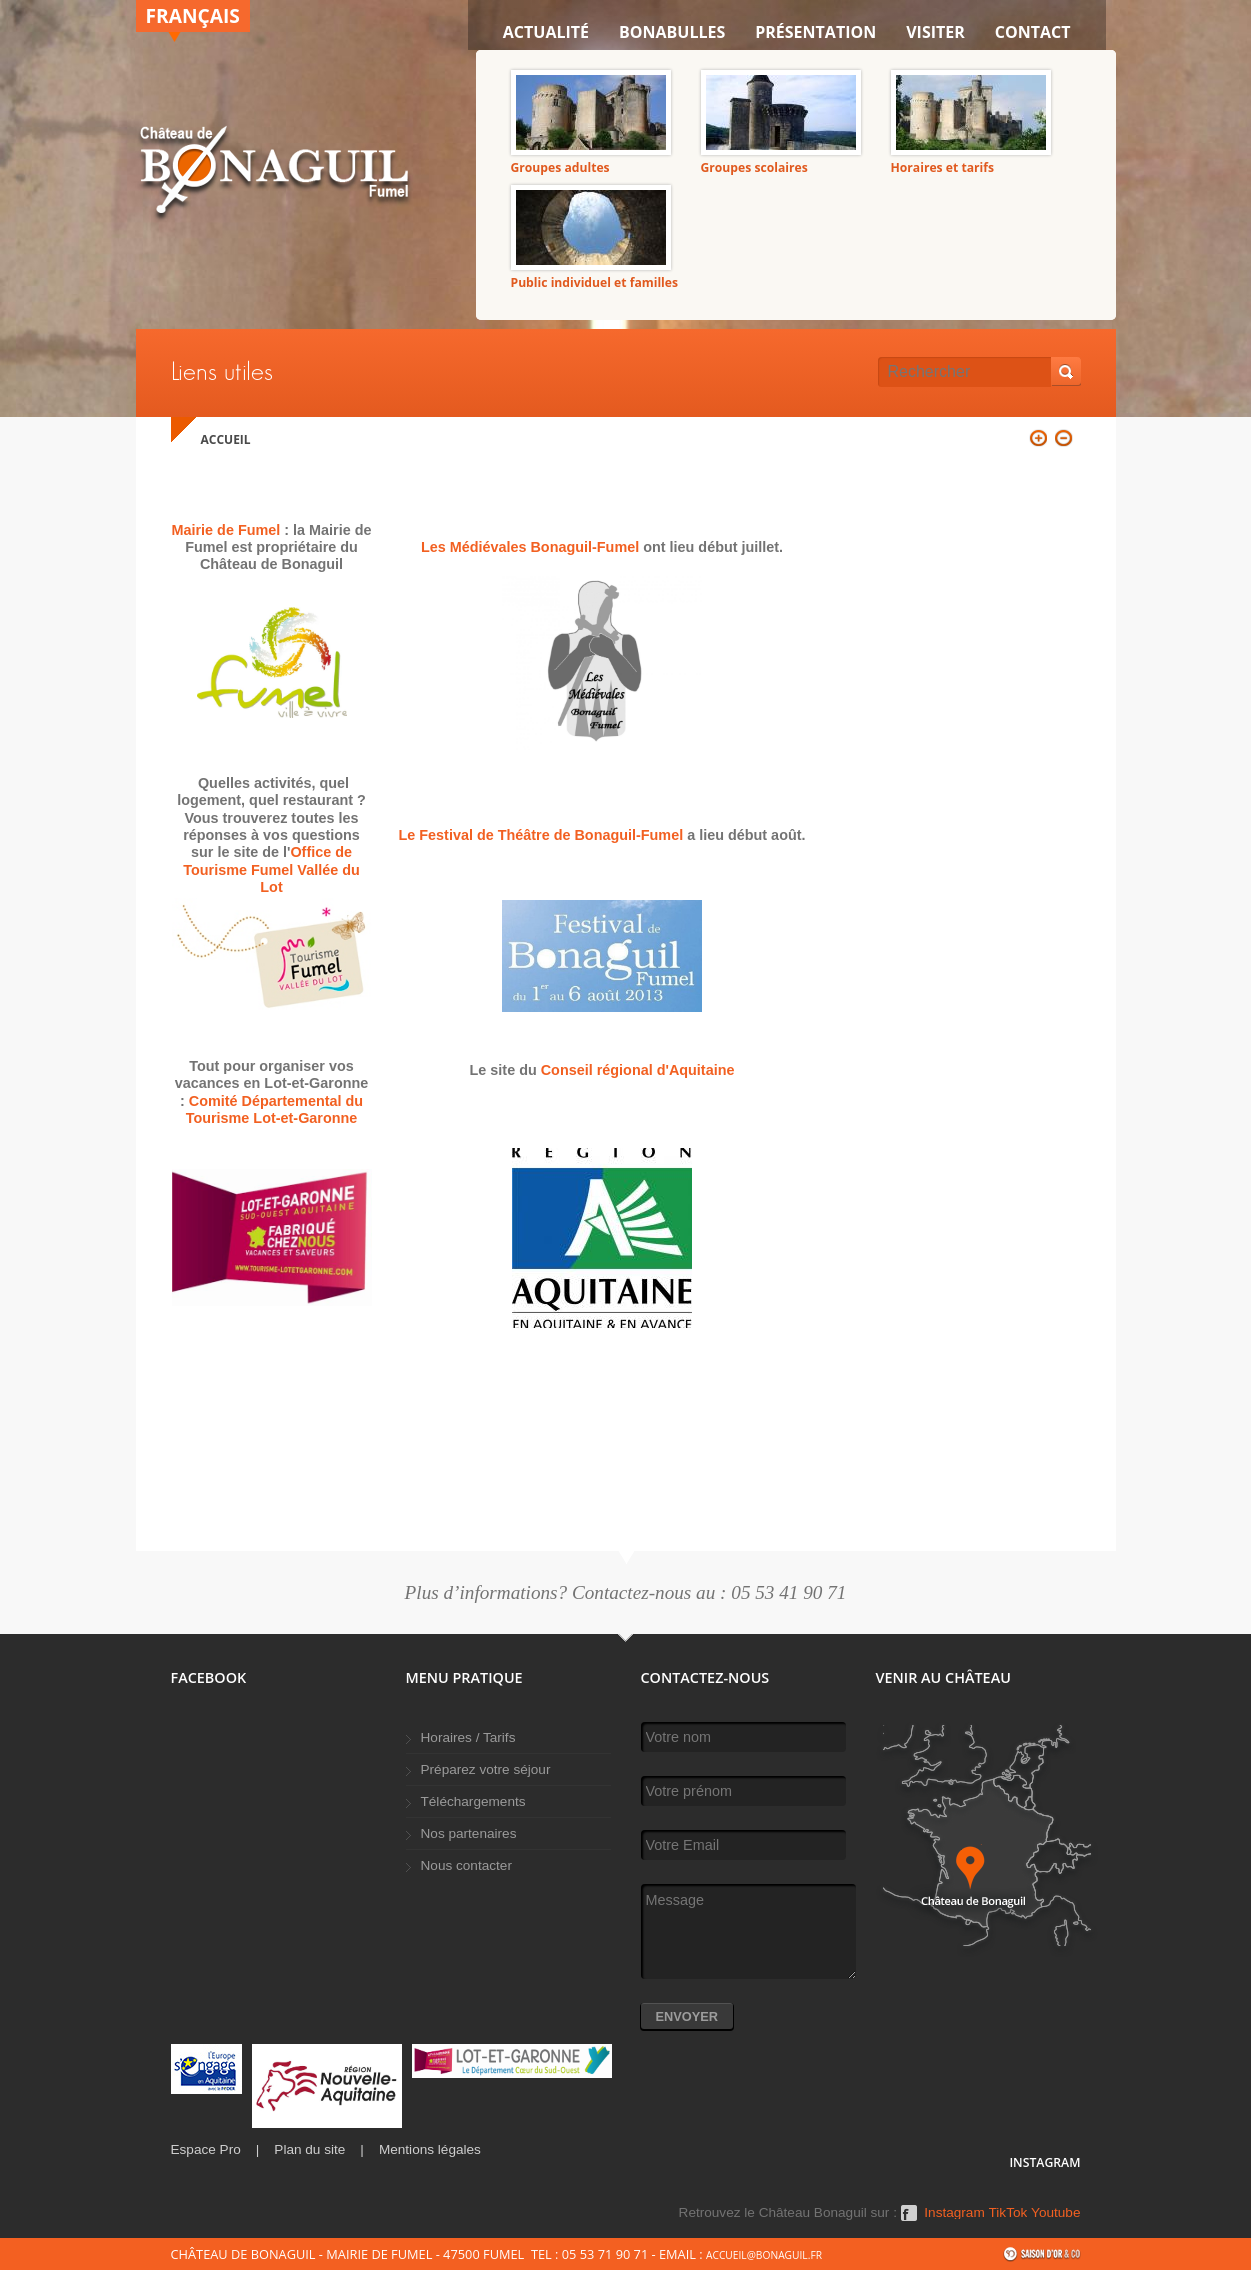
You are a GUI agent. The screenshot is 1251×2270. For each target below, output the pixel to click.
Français (193, 15)
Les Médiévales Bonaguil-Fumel (530, 547)
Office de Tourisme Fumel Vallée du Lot (271, 869)
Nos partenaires (469, 1833)
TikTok (1008, 2213)
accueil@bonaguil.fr (764, 2255)
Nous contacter (466, 1865)
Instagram (954, 2213)
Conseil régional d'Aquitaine (638, 1070)
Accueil (226, 439)
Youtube (1055, 2213)
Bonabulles (672, 32)
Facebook (909, 2220)
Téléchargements (473, 1801)
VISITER (935, 32)
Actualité (546, 32)
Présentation (815, 32)
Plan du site (309, 2149)
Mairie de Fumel (226, 530)
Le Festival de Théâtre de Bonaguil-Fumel (541, 835)
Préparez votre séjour (486, 1769)
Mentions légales (430, 2149)
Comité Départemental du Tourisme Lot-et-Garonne (274, 1109)
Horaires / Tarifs (468, 1737)
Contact (1033, 32)
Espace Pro (206, 2149)
